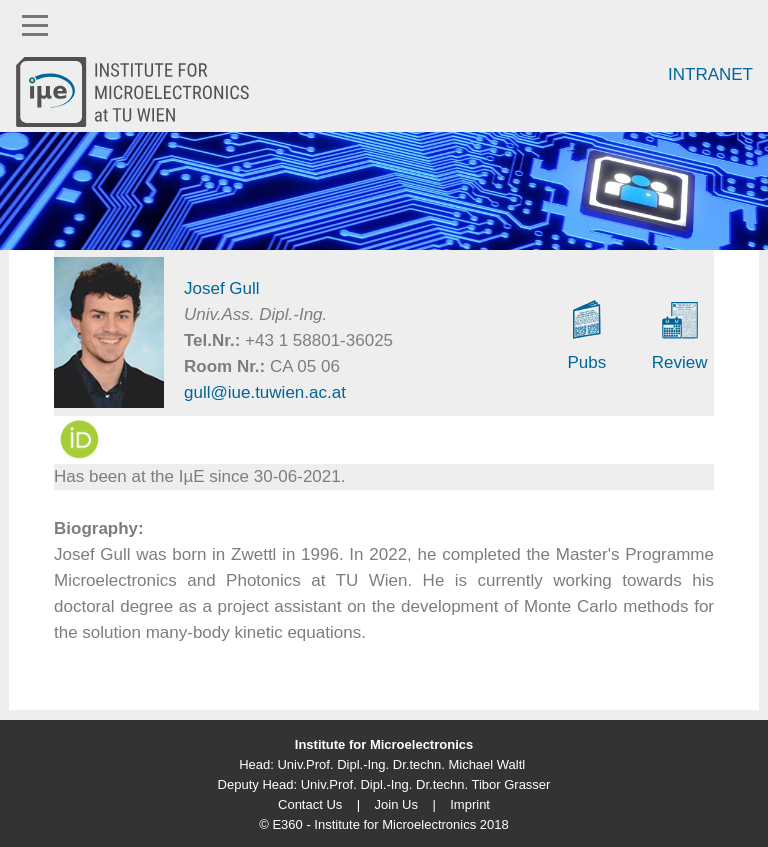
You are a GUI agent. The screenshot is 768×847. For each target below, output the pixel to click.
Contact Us (310, 804)
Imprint (470, 804)
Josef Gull (222, 288)
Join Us (396, 804)
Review (680, 362)
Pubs (586, 362)
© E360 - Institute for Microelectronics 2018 (383, 824)
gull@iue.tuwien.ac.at (265, 392)
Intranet (710, 74)
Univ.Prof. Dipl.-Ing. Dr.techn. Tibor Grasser (426, 784)
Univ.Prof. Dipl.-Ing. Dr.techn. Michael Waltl (401, 764)
